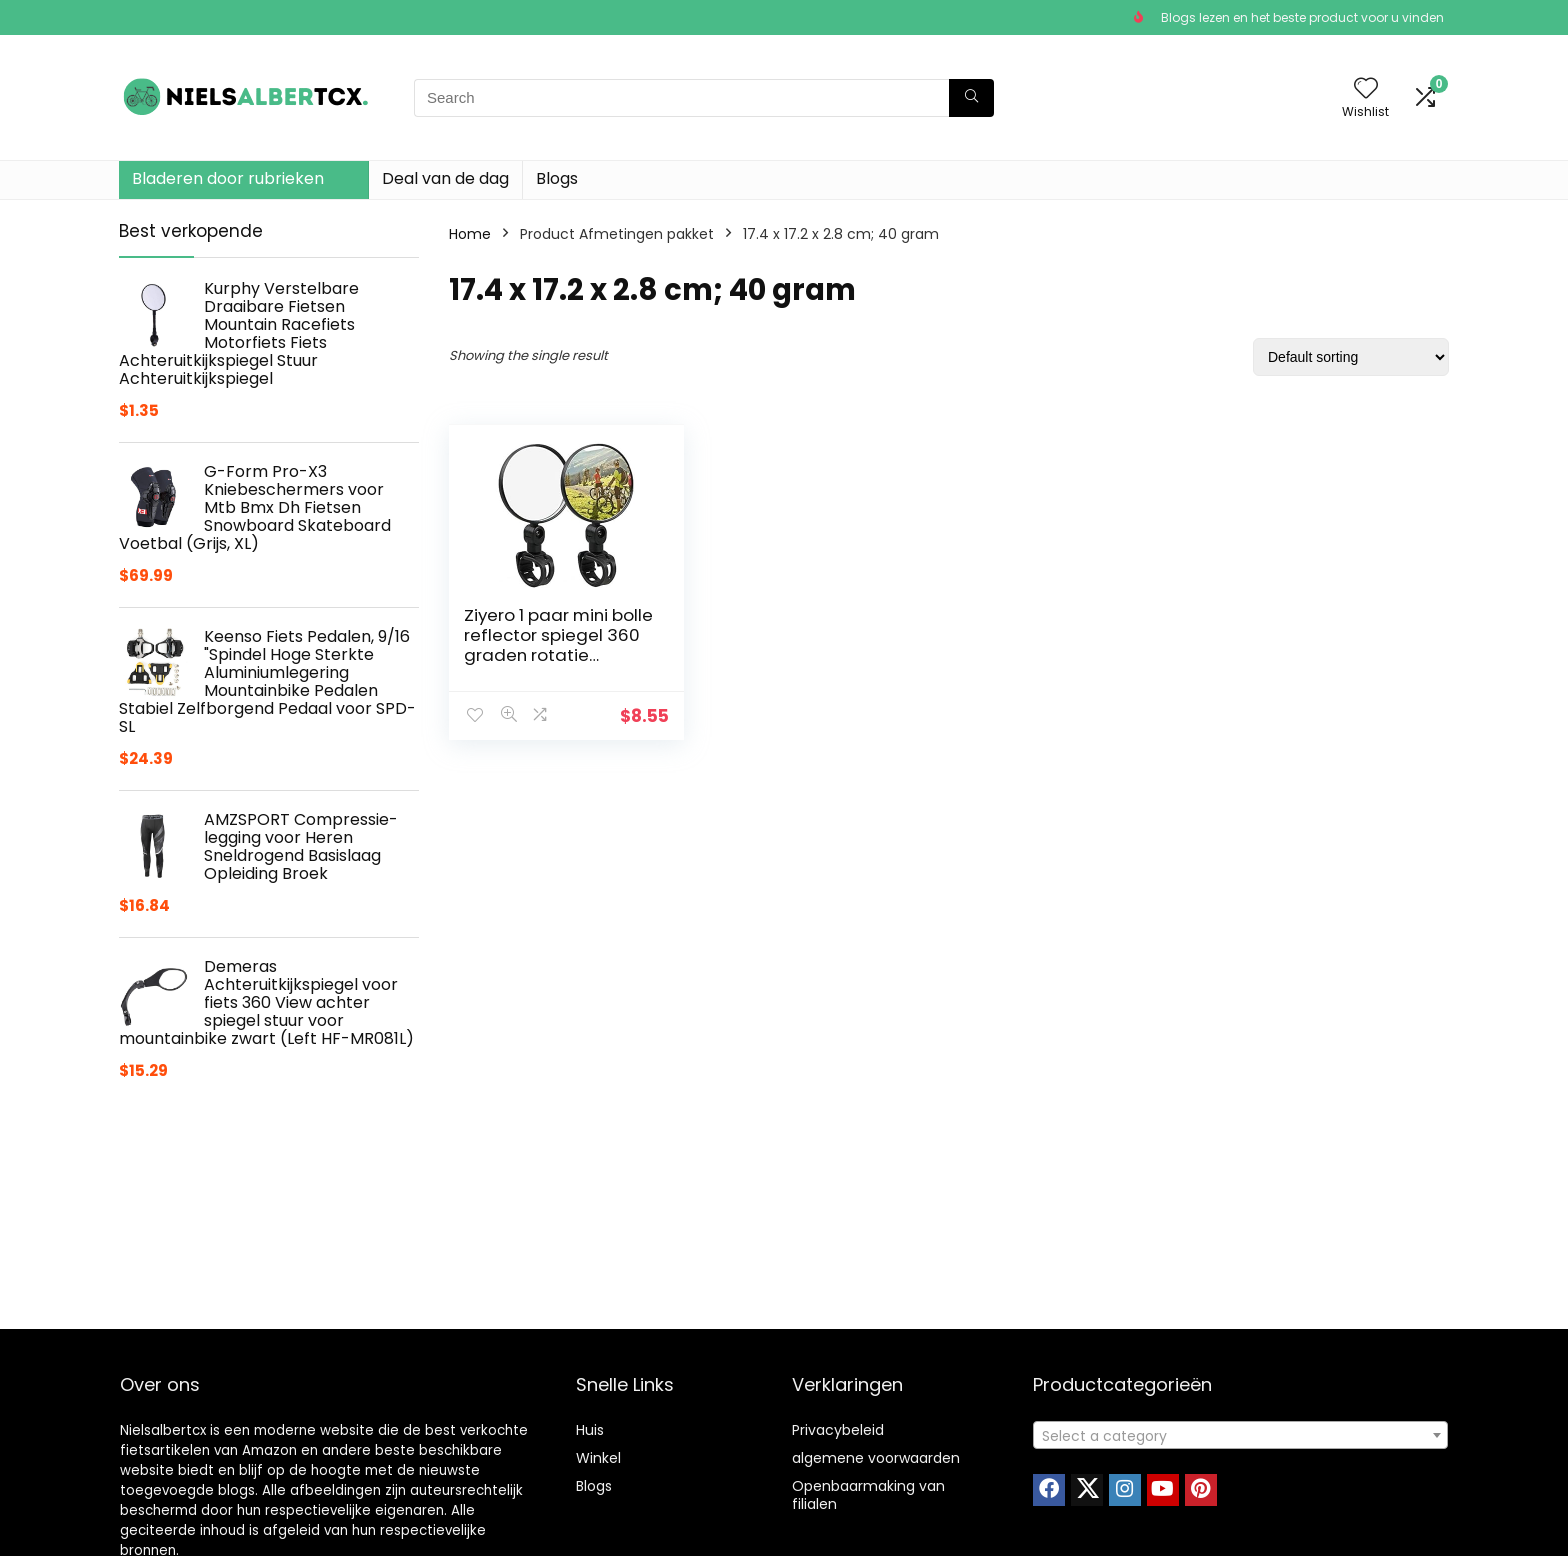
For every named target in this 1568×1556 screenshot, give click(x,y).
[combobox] (1240, 1435)
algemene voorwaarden (876, 1458)
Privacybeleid (838, 1430)
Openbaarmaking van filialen (868, 1495)
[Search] (971, 98)
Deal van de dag (445, 178)
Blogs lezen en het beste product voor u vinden (1302, 17)
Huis (590, 1430)
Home (470, 234)
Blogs (557, 178)
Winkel (598, 1458)
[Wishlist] (1366, 89)
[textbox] (1240, 1436)
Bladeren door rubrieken (228, 178)
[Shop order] (1351, 357)
